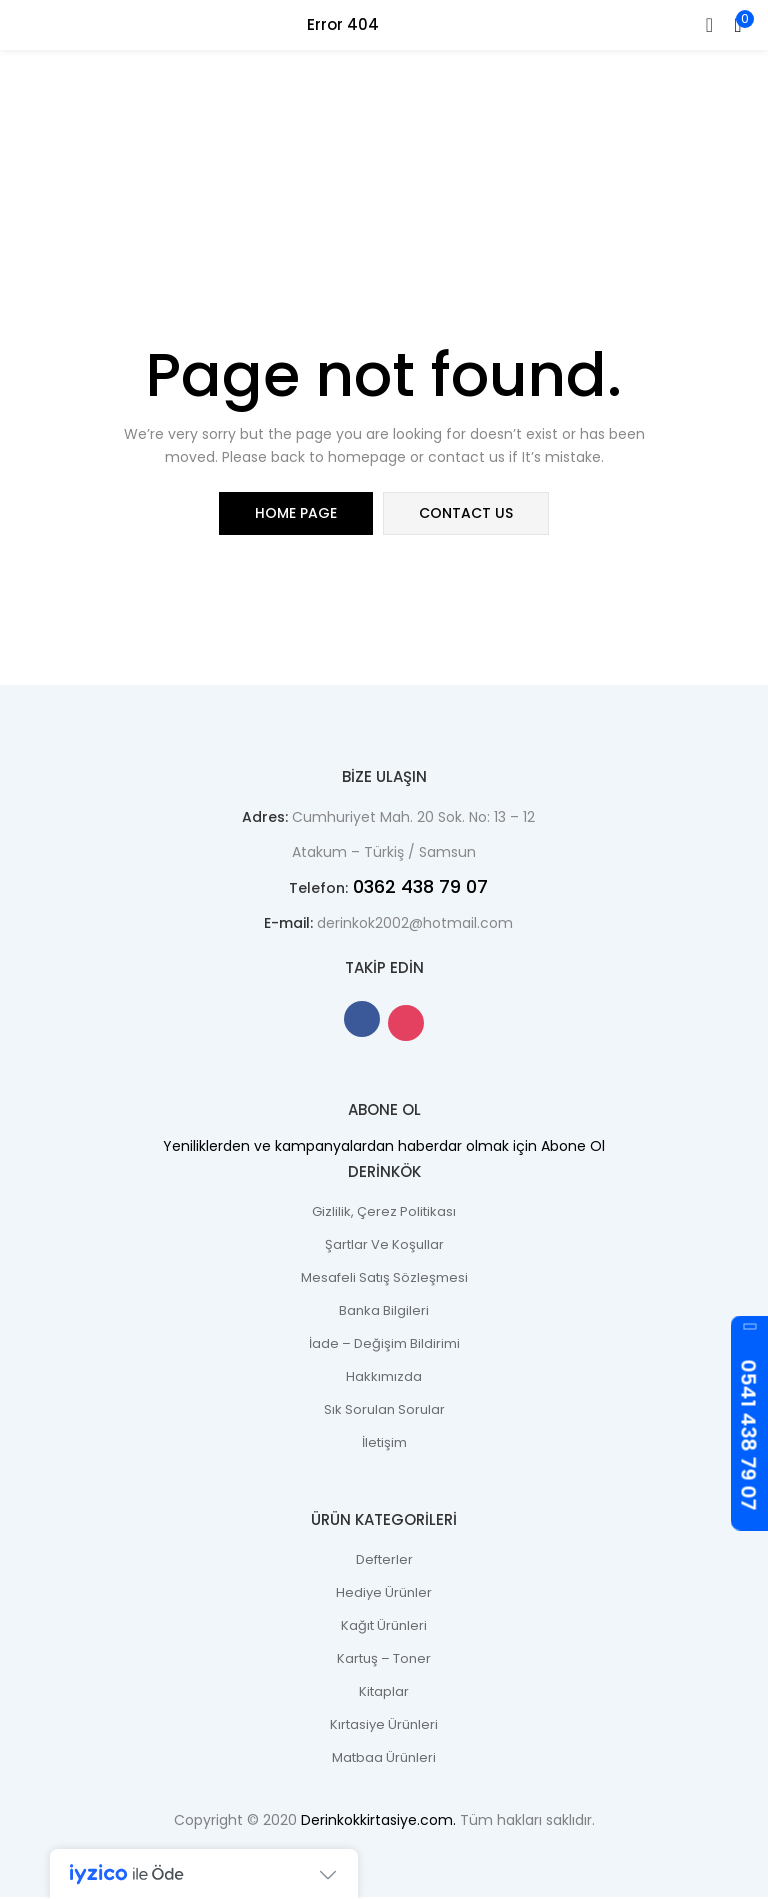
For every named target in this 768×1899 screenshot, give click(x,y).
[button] (738, 25)
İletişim (384, 1444)
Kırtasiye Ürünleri (384, 1726)
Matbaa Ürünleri (384, 1759)
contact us (466, 514)
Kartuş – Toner (384, 1660)
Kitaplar (384, 1693)
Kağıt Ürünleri (384, 1627)
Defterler (384, 1561)
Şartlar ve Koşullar (384, 1246)
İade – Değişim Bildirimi (384, 1345)
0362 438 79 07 (418, 888)
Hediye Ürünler (384, 1594)
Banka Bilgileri (384, 1312)
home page (296, 514)
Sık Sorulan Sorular (384, 1411)
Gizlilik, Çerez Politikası (384, 1213)
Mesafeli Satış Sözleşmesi (384, 1279)
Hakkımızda (384, 1378)
